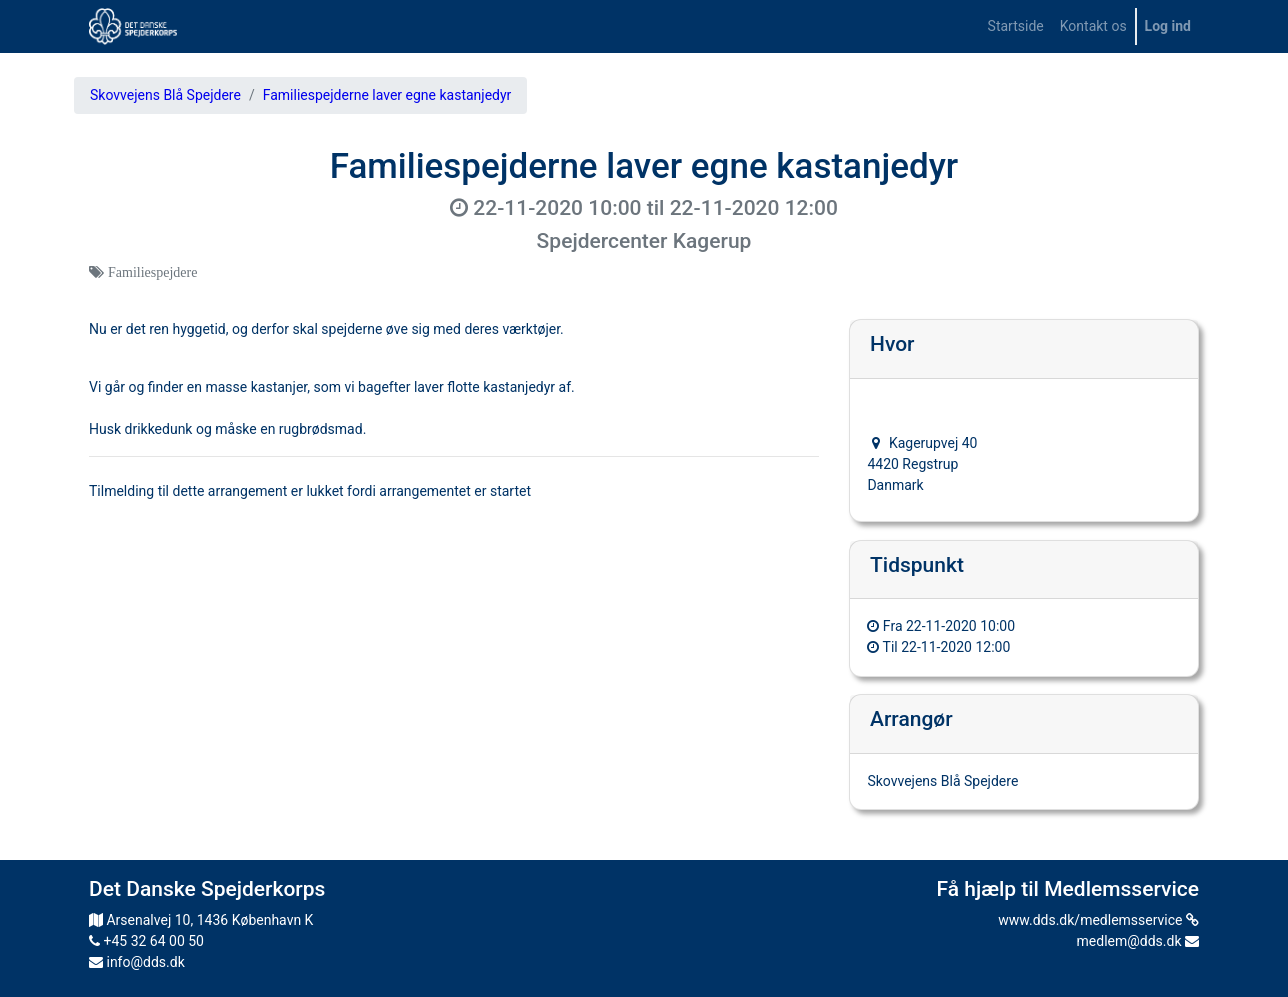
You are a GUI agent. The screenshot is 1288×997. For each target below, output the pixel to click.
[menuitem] (1016, 26)
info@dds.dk (137, 962)
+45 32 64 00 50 (146, 941)
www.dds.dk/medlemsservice (1098, 920)
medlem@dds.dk (1138, 941)
